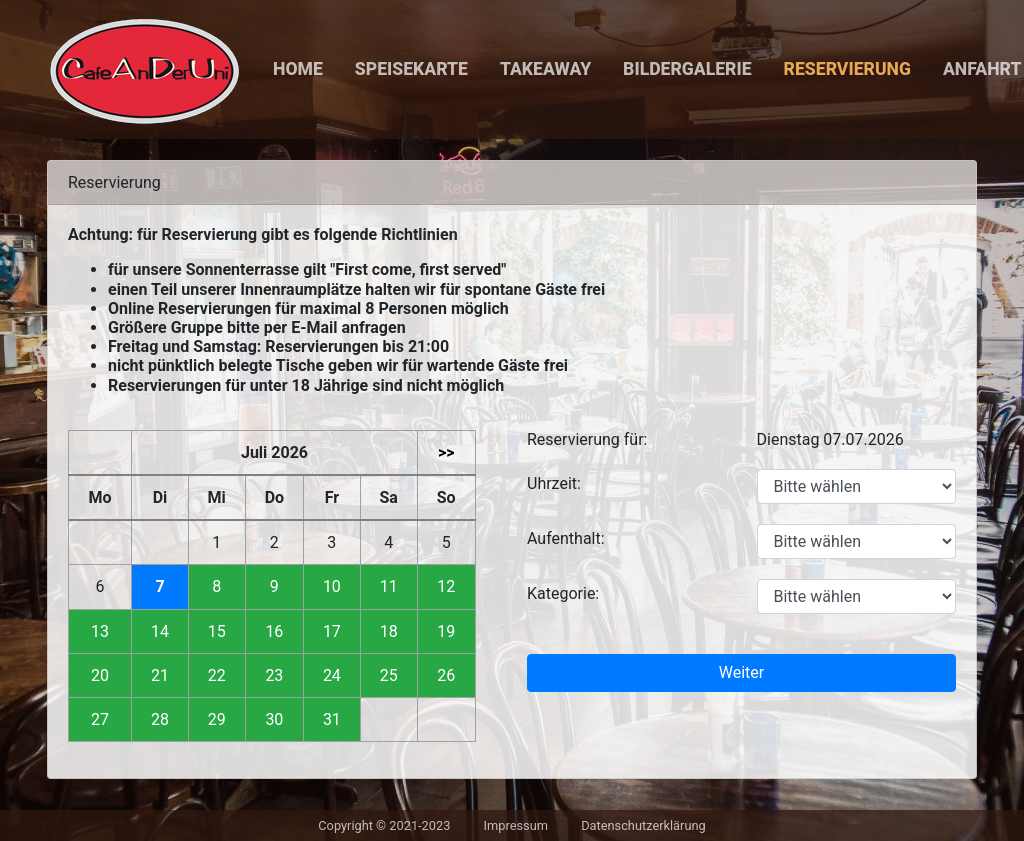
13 (100, 631)
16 (274, 631)
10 (332, 586)
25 (389, 675)
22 (217, 675)
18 (389, 631)
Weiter (741, 672)
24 (332, 675)
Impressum (516, 825)
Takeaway (545, 69)
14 (160, 631)
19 (446, 631)
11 (389, 586)
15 (217, 631)
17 (332, 631)
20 (100, 675)
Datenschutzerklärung (643, 825)
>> (446, 452)
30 (274, 719)
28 (160, 719)
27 (100, 719)
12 (446, 586)
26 (446, 675)
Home (298, 69)
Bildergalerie (687, 69)
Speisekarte (411, 69)
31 (332, 719)
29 (217, 719)
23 (274, 675)
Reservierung (847, 69)
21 (160, 675)
